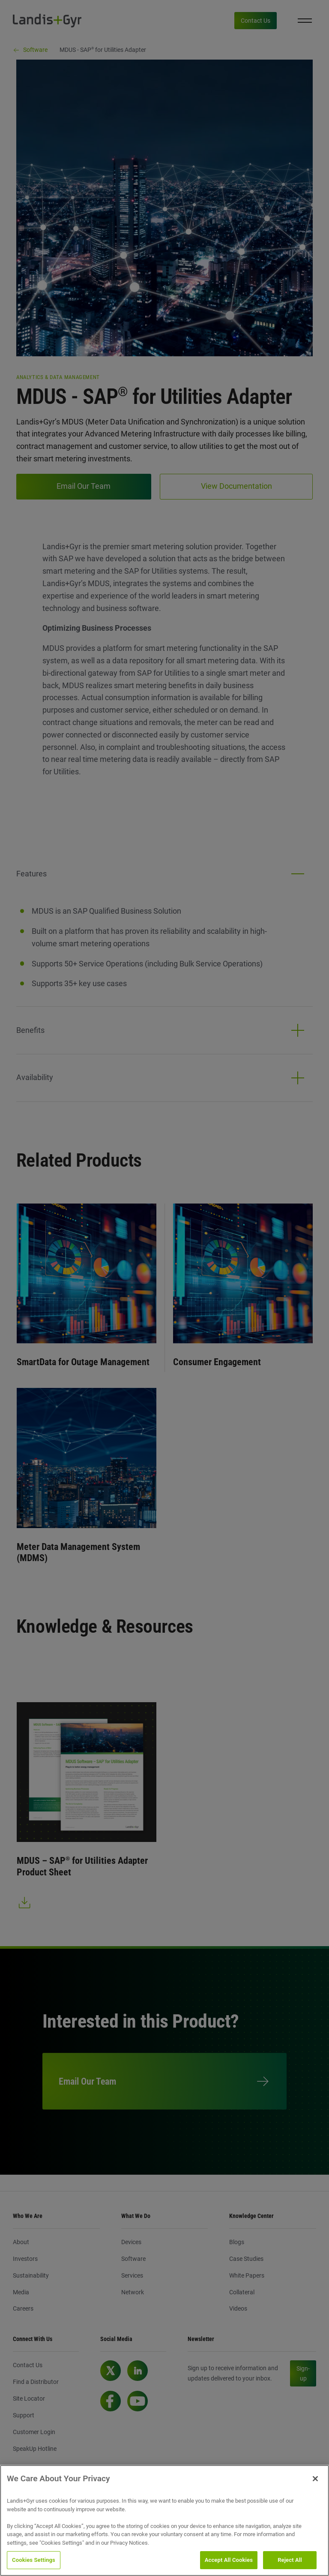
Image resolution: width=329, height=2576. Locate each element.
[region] (164, 2520)
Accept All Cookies (229, 2560)
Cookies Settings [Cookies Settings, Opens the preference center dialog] (33, 2560)
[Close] (315, 2478)
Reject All (290, 2560)
